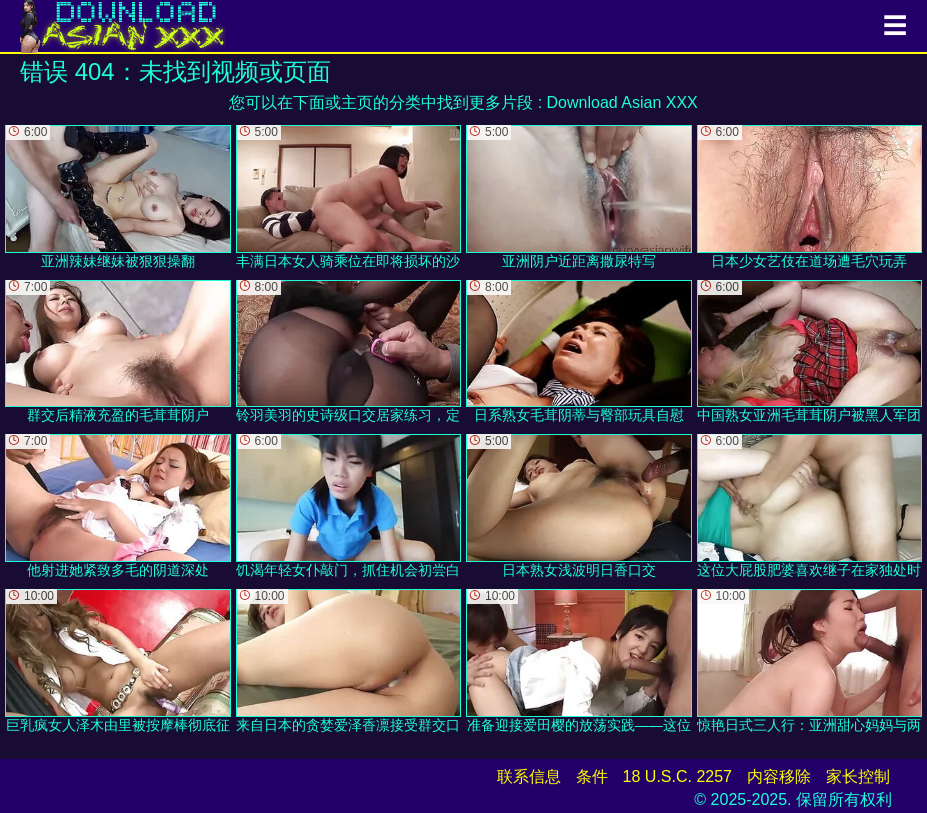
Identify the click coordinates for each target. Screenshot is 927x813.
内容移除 (779, 776)
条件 (592, 776)
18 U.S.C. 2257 (677, 776)
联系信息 (529, 776)
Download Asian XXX (622, 102)
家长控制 (858, 776)
